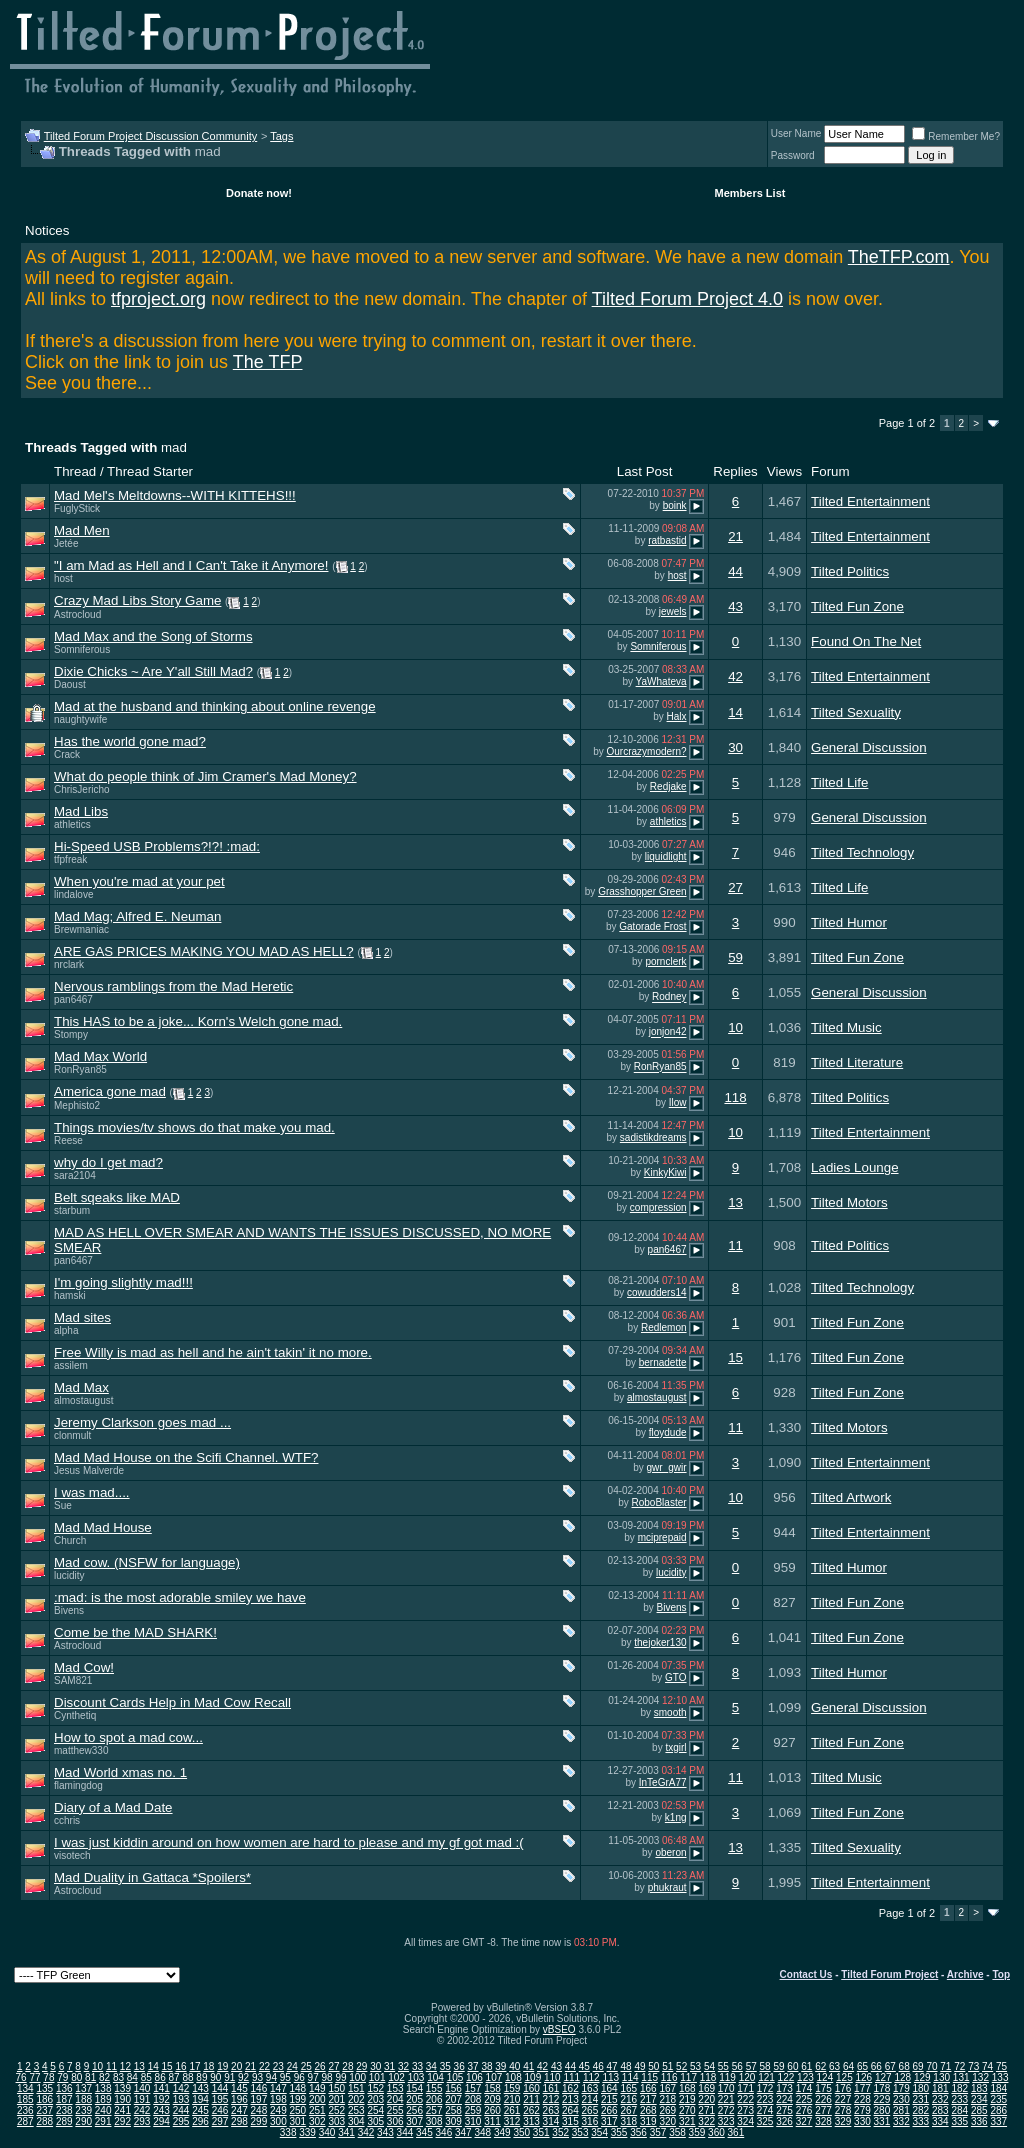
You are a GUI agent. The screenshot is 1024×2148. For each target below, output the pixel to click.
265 (590, 2110)
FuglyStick (77, 508)
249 (278, 2110)
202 (356, 2099)
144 (220, 2088)
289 (64, 2121)
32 (403, 2066)
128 (902, 2077)
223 (765, 2099)
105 (455, 2077)
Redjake (668, 786)
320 (667, 2121)
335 (959, 2121)
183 (979, 2088)
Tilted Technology (862, 852)
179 (901, 2088)
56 (737, 2066)
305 (375, 2121)
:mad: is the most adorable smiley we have (180, 1597)
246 (220, 2110)
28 (347, 2066)
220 (706, 2099)
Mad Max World (100, 1056)
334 (940, 2121)
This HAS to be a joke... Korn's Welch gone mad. (198, 1021)
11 (735, 1245)
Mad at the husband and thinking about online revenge (215, 706)
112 (591, 2077)
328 (823, 2121)
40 (514, 2066)
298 (239, 2121)
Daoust (70, 684)
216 (628, 2099)
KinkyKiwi (665, 1172)
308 (434, 2121)
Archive (965, 1974)
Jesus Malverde (89, 1470)
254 (375, 2110)
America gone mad (110, 1091)
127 (883, 2077)
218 (667, 2099)
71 (945, 2066)
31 (389, 2066)
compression (658, 1207)
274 (765, 2110)
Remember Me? (956, 136)
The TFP (268, 362)
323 (726, 2121)
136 (64, 2088)
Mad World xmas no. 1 (120, 1772)
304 (356, 2121)
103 (416, 2077)
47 (612, 2066)
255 (395, 2110)
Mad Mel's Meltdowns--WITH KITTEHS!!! (175, 495)
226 (823, 2099)
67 (890, 2066)
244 (181, 2110)
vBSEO (559, 2029)
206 (434, 2099)
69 (918, 2066)
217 (648, 2099)
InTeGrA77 (663, 1782)
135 (44, 2088)
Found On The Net (866, 641)
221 (726, 2099)
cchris (67, 1820)
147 (278, 2088)
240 (103, 2110)
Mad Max (81, 1387)
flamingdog (78, 1785)
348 (482, 2132)
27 (735, 887)
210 (512, 2099)
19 (222, 2066)
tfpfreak (70, 859)
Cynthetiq (75, 1715)
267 (628, 2110)
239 (83, 2110)
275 (784, 2110)
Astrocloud (77, 614)
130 (941, 2077)
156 (453, 2088)
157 (473, 2088)
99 (340, 2077)
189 (103, 2099)
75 (1001, 2066)
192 (161, 2099)
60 (792, 2066)
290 (83, 2121)
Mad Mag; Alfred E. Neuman (137, 916)
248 (259, 2110)
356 (638, 2132)
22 (264, 2066)
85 (146, 2077)
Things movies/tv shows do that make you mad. (194, 1127)
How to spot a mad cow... (128, 1737)
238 (64, 2110)
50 (653, 2066)
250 (298, 2110)
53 (695, 2066)
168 (687, 2088)
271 (706, 2110)
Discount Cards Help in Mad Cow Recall (172, 1702)
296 (200, 2121)
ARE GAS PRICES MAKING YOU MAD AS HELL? (204, 951)
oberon (670, 1852)
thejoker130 (660, 1642)
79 (62, 2077)
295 (181, 2121)
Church (70, 1540)
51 (667, 2066)
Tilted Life (839, 782)
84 (132, 2077)
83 (118, 2077)
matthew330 (81, 1750)
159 (512, 2088)
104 (435, 2077)
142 (181, 2088)
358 (677, 2132)
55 (723, 2066)
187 (64, 2099)
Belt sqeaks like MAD (117, 1197)
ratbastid (667, 540)
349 (502, 2132)
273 (745, 2110)
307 (414, 2121)
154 (414, 2088)
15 (735, 1357)
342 (366, 2132)
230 (901, 2099)
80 (76, 2077)
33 (417, 2066)
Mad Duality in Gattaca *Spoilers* (152, 1877)
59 (735, 957)
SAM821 (73, 1680)
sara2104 (75, 1175)
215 (609, 2099)
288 (44, 2121)
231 (921, 2099)
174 (804, 2088)
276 (804, 2110)
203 (375, 2099)
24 (292, 2066)
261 (512, 2110)
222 (745, 2099)
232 (940, 2099)
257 (434, 2110)
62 (820, 2066)
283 (940, 2110)
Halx (677, 716)
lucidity (69, 1575)
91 (229, 2077)
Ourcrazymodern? (647, 751)
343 (385, 2132)
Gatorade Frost (652, 926)
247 (239, 2110)
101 (377, 2077)
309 (453, 2121)
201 (336, 2099)
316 (590, 2121)
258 (453, 2110)
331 (882, 2121)
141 (161, 2088)
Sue (63, 1505)
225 (804, 2099)
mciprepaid (662, 1537)
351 (541, 2132)
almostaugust (83, 1400)
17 (194, 2066)
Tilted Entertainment (870, 501)
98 (326, 2077)
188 (83, 2099)
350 (521, 2132)
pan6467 (73, 999)
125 (844, 2077)
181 (940, 2088)
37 (473, 2066)
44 (735, 571)
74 (987, 2066)
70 (931, 2066)
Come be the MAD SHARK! (135, 1632)
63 (834, 2066)
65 (862, 2066)
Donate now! (259, 193)
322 (706, 2121)
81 (90, 2077)
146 (259, 2088)
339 (307, 2132)
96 (299, 2077)
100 (357, 2077)
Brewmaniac (81, 929)
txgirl (675, 1747)
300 (278, 2121)
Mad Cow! (84, 1667)
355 (619, 2132)
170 (726, 2088)
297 (220, 2121)
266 (609, 2110)
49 (639, 2066)
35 (445, 2066)
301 (298, 2121)
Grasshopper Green (642, 891)
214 (590, 2099)
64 (848, 2066)
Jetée (66, 543)
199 (298, 2099)
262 (531, 2110)
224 (784, 2099)
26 (320, 2066)
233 (959, 2099)
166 (648, 2088)
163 (590, 2088)
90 (215, 2077)
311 (492, 2121)
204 (395, 2099)
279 (862, 2110)
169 (706, 2088)
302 (317, 2121)
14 (735, 712)
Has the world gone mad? (130, 741)
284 (959, 2110)
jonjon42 (668, 1032)
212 (551, 2099)
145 (239, 2088)
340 (327, 2132)
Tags (281, 136)
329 (843, 2121)
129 (922, 2077)
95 (285, 2077)
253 (356, 2110)
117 (688, 2077)
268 (648, 2110)
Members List (750, 193)
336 (979, 2121)
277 (823, 2110)
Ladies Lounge (854, 1167)
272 (726, 2110)
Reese (68, 1140)
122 (786, 2077)
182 (959, 2088)
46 (598, 2066)
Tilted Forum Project (889, 1974)
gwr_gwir (667, 1467)
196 (239, 2099)
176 (843, 2088)
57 (751, 2066)
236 (25, 2110)
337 (998, 2121)
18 (208, 2066)
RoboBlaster (659, 1502)
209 (492, 2099)
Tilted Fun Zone (857, 606)
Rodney (669, 997)
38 (486, 2066)
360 (716, 2132)
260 (492, 2110)
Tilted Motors (849, 1202)
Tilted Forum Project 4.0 (687, 299)
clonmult (72, 1435)
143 (200, 2088)
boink (675, 505)
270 (687, 2110)
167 (667, 2088)
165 (628, 2088)
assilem (71, 1365)
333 (921, 2121)
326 (784, 2121)
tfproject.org (158, 299)
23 (278, 2066)
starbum (72, 1210)
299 (259, 2121)
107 (494, 2077)
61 (806, 2066)
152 (375, 2088)
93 (257, 2077)
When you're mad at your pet (139, 881)
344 (405, 2132)
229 (882, 2099)
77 (34, 2077)
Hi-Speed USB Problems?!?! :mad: (157, 846)
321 (687, 2121)
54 (709, 2066)
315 (570, 2121)
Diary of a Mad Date (113, 1807)
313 (531, 2121)
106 (474, 2077)
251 (317, 2110)
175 (823, 2088)
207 (453, 2099)
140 (142, 2088)
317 (609, 2121)
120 (747, 2077)
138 (103, 2088)
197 (259, 2099)
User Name (796, 133)
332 (901, 2121)
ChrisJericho (82, 789)
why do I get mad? (108, 1162)
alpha (66, 1330)
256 (414, 2110)
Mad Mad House (103, 1527)
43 (735, 606)
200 (317, 2099)
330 (862, 2121)
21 (735, 536)
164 (609, 2088)
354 (599, 2132)
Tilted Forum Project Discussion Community (151, 136)
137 (83, 2088)
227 (843, 2099)
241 (122, 2110)
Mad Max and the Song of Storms (153, 636)
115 (649, 2077)
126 (863, 2077)
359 (697, 2132)
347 (463, 2132)
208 (473, 2099)
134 (25, 2088)
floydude (668, 1432)
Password (793, 155)
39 (500, 2066)
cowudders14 (656, 1292)
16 (180, 2066)
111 (571, 2077)
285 (979, 2110)
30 (735, 747)
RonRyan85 (80, 1069)
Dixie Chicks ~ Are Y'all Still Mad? (153, 671)
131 (961, 2077)
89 (201, 2077)
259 (473, 2110)
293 (142, 2121)
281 (901, 2110)
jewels (673, 611)
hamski (70, 1295)
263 (551, 2110)
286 (998, 2110)
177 (862, 2088)
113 (610, 2077)
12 (125, 2066)
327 (804, 2121)
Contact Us (806, 1974)
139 (122, 2088)
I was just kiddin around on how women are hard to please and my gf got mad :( (289, 1842)
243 (161, 2110)
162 (570, 2088)
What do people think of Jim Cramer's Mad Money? (205, 776)
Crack (67, 754)
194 (200, 2099)
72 (959, 2066)
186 (44, 2099)
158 (492, 2088)
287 (25, 2121)
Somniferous (82, 649)
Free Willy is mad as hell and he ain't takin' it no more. (213, 1352)
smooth (670, 1712)
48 (625, 2066)
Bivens (69, 1610)
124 (825, 2077)
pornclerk (665, 961)
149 (317, 2088)
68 (904, 2066)
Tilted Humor (849, 922)
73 (973, 2066)
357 (658, 2132)
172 (765, 2088)
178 (882, 2088)
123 (805, 2077)
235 (998, 2099)
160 (531, 2088)
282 (921, 2110)
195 (220, 2099)
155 (434, 2088)
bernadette (663, 1362)
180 (921, 2088)
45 (584, 2066)
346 (444, 2132)
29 (361, 2066)
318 (628, 2121)
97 (313, 2077)
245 (200, 2110)
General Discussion (869, 747)
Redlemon (664, 1327)
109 (533, 2077)
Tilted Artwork (851, 1497)
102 (396, 2077)
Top (1001, 1974)
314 (551, 2121)
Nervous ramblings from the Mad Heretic (173, 986)
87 (174, 2077)
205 (414, 2099)
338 (288, 2132)
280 (882, 2110)
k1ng (676, 1817)
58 (765, 2066)
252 (336, 2110)
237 (44, 2110)
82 (104, 2077)
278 (843, 2110)
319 (648, 2121)
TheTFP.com (899, 257)
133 (1000, 2077)
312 (512, 2121)
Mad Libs (81, 811)
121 (766, 2077)
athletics (72, 824)
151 (356, 2088)
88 (187, 2077)
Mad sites (82, 1317)
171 (745, 2088)
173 (784, 2088)
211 (531, 2099)
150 (336, 2088)
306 (395, 2121)
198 (278, 2099)
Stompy (71, 1034)
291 (103, 2121)
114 (630, 2077)
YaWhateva (661, 681)
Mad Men (82, 530)
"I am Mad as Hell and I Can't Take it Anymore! (191, 565)
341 (346, 2132)
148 (298, 2088)
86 (160, 2077)
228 (862, 2099)
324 (745, 2121)
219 (687, 2099)
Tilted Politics (850, 571)
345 (424, 2132)
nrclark (69, 964)
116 (669, 2077)
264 (570, 2110)
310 (473, 2121)
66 (876, 2066)
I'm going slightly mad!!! (123, 1282)
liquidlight (666, 856)
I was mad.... (92, 1492)
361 (736, 2132)
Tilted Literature (857, 1062)
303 (336, 2121)
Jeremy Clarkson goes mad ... (142, 1422)
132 (980, 2077)
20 (236, 2066)
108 (513, 2077)
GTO (675, 1677)
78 (48, 2077)
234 (979, 2099)
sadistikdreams (653, 1137)
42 (735, 676)
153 (395, 2088)
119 (727, 2077)
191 (142, 2099)
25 (306, 2066)
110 (552, 2077)
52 (681, 2066)
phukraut (667, 1887)
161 (551, 2088)
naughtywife (80, 719)
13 (735, 1202)
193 (181, 2099)
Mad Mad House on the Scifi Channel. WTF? (186, 1457)
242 (142, 2110)
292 (122, 2121)
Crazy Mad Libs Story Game (137, 600)
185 (25, 2099)
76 (21, 2077)
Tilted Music (846, 1027)
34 (431, 2066)
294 (161, 2121)
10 (735, 1027)
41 (528, 2066)
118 (735, 1097)
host (63, 578)
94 (271, 2077)
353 (580, 2132)
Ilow (678, 1102)
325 (765, 2121)
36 (459, 2066)
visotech (72, 1855)
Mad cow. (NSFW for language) (147, 1562)
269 (667, 2110)
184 (998, 2088)
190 (122, 2099)
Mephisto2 (77, 1105)
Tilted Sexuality (856, 712)
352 (560, 2132)
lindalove (73, 894)
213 (570, 2099)
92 (243, 2077)
